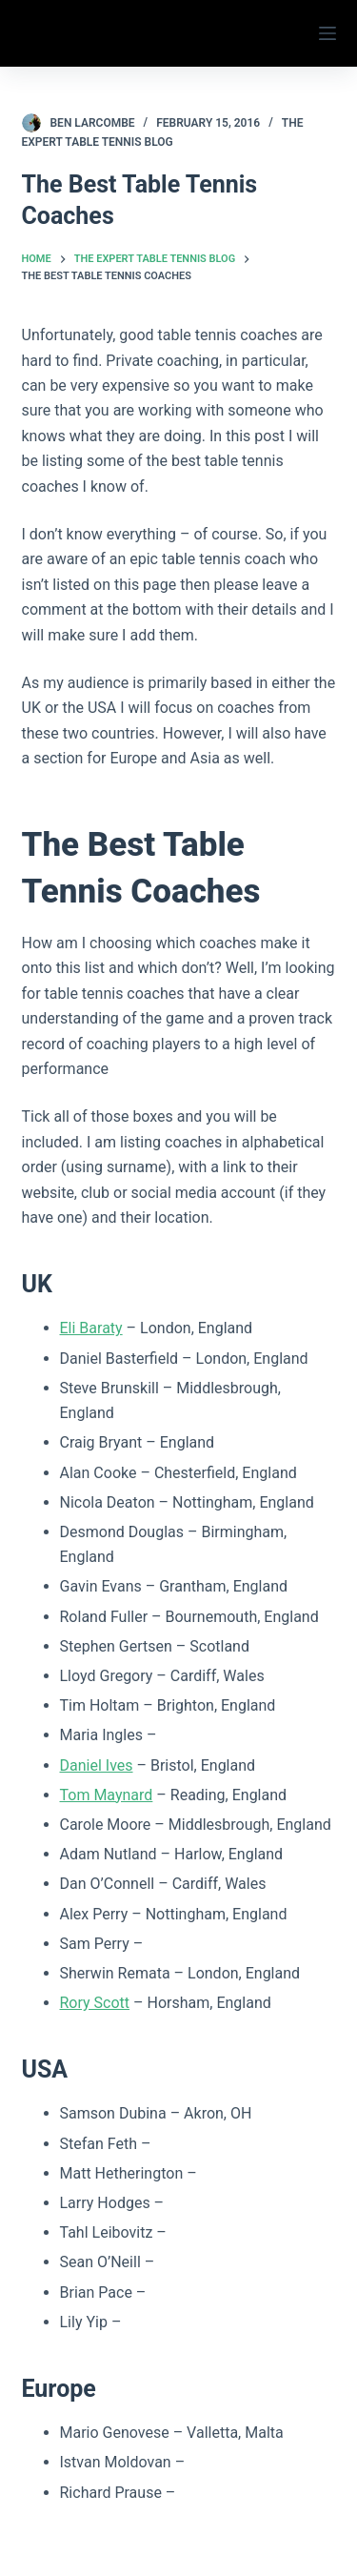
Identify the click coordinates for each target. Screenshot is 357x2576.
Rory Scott (95, 2003)
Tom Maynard (106, 1795)
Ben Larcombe (92, 123)
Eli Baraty (91, 1328)
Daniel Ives (96, 1765)
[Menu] (327, 33)
